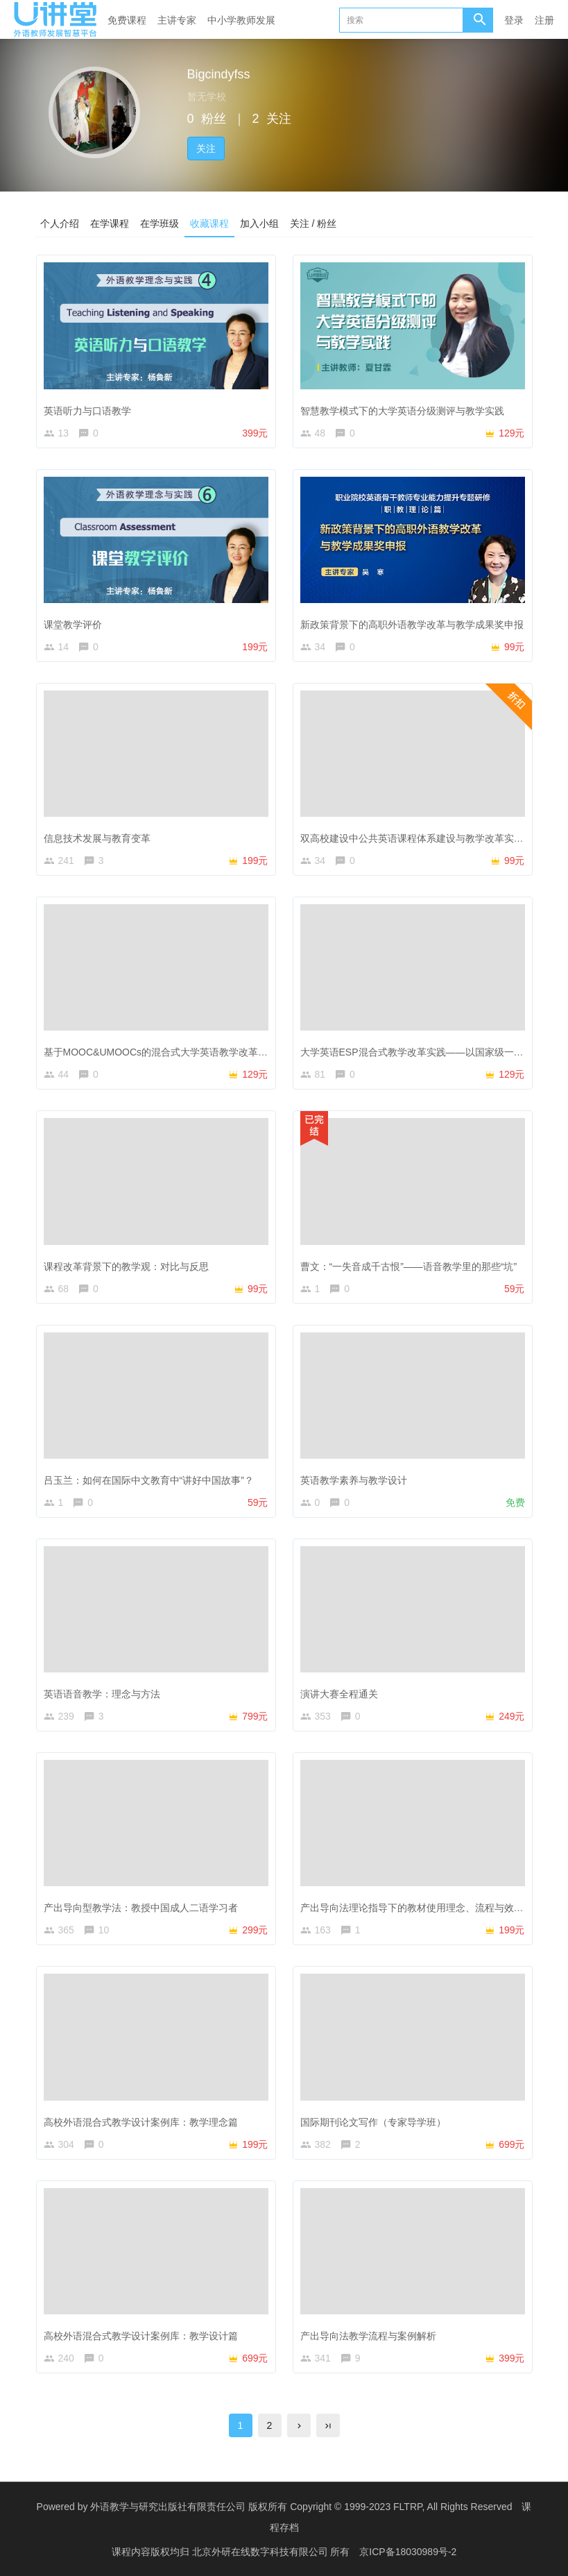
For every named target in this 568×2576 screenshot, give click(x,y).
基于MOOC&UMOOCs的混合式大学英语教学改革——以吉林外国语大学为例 (209, 1052)
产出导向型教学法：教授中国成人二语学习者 (141, 1907)
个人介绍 (59, 222)
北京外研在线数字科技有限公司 (261, 2551)
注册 (544, 20)
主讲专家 (176, 20)
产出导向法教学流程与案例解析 (368, 2335)
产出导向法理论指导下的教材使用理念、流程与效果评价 (421, 1907)
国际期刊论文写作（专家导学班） (373, 2121)
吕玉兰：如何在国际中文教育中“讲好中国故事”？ (149, 1480)
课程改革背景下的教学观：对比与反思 (126, 1265)
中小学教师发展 (241, 20)
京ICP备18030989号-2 (407, 2551)
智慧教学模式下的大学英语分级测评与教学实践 (402, 410)
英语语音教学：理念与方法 (102, 1694)
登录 (514, 20)
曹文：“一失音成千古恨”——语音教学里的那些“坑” (408, 1265)
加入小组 (259, 222)
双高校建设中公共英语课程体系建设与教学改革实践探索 (421, 838)
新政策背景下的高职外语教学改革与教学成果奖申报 (412, 624)
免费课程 (126, 20)
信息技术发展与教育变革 (97, 838)
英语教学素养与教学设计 (353, 1480)
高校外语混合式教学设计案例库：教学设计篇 (141, 2335)
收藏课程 (209, 222)
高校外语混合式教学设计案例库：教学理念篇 (141, 2121)
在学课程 (109, 222)
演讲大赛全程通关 (339, 1694)
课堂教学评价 (73, 624)
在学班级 (159, 222)
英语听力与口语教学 (87, 410)
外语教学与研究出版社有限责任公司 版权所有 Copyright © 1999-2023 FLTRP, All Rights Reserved (301, 2506)
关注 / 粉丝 (313, 222)
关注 (206, 148)
